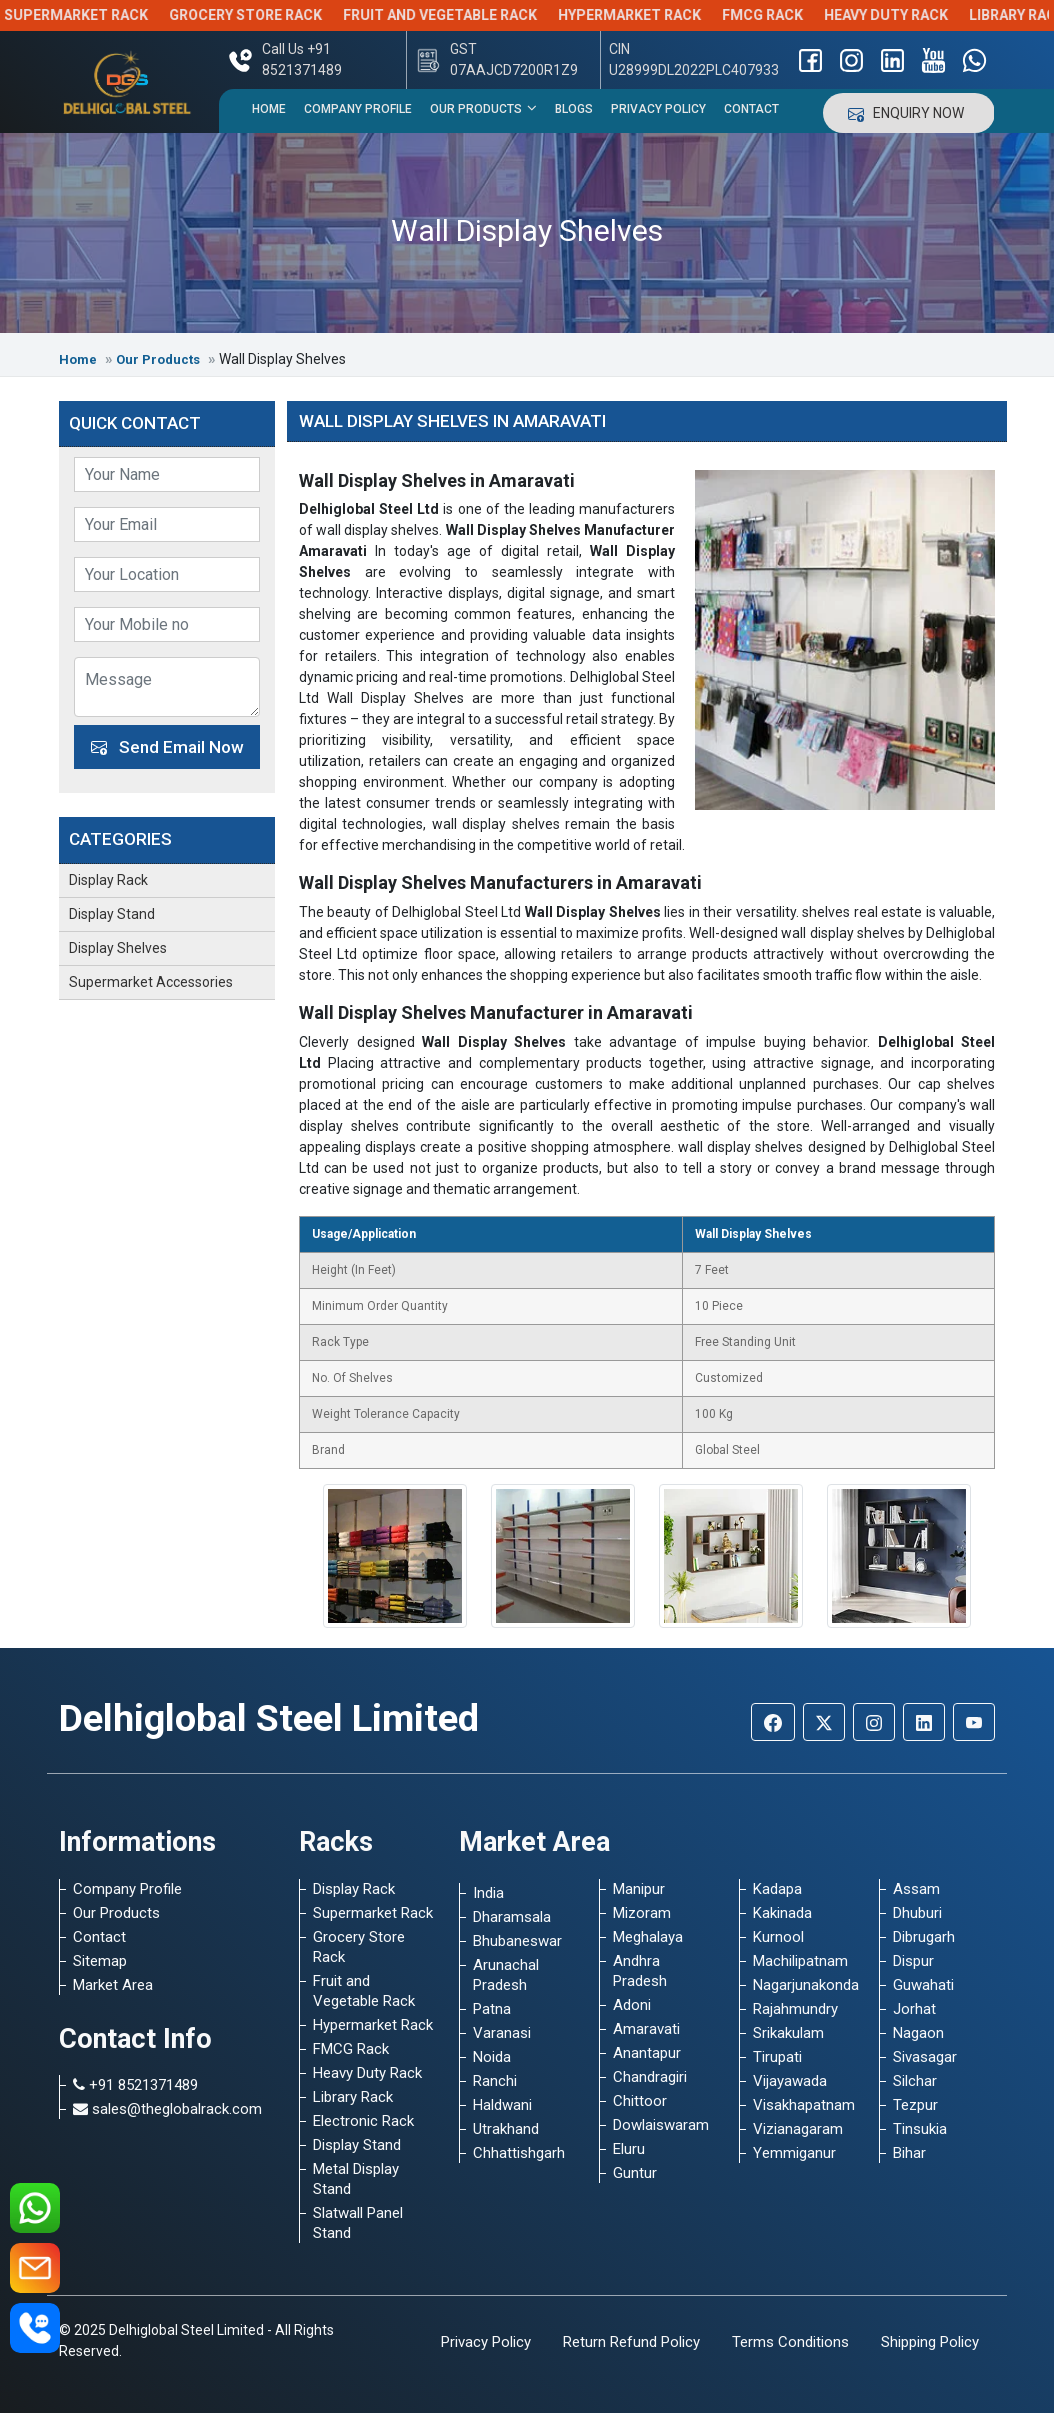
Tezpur (915, 2105)
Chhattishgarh (519, 2153)
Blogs (574, 109)
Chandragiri (650, 2077)
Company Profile (358, 109)
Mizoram (642, 1913)
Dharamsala (512, 1917)
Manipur (639, 1889)
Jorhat (914, 2009)
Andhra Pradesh (640, 1971)
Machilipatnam (800, 1961)
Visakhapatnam (804, 2105)
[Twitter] (824, 1722)
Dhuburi (917, 1913)
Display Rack (108, 880)
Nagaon (918, 2033)
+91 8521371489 (135, 2085)
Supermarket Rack (116, 15)
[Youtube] (974, 1722)
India (488, 1893)
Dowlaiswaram (661, 2125)
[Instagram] (874, 1722)
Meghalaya (648, 1937)
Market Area (113, 1985)
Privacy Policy (658, 109)
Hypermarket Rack (669, 15)
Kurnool (778, 1937)
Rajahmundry (795, 2009)
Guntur (635, 2173)
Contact (751, 109)
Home (269, 109)
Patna (492, 2009)
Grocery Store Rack (285, 15)
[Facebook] (773, 1722)
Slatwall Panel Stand (358, 2223)
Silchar (915, 2081)
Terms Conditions (790, 2342)
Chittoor (640, 2101)
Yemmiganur (794, 2153)
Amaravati (646, 2029)
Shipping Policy (930, 2342)
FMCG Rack (802, 15)
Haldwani (502, 2105)
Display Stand (112, 914)
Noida (492, 2057)
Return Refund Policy (631, 2342)
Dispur (913, 1961)
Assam (916, 1889)
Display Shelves (118, 948)
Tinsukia (920, 2129)
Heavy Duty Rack (926, 15)
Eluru (629, 2149)
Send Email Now (167, 747)
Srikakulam (788, 2033)
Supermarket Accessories (151, 982)
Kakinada (782, 1913)
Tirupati (777, 2057)
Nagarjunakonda (804, 1985)
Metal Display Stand (356, 2179)
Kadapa (777, 1889)
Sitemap (100, 1961)
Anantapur (647, 2053)
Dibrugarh (924, 1937)
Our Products (483, 108)
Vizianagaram (798, 2129)
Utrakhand (506, 2129)
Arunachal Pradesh (506, 1975)
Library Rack (353, 2097)
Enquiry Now (909, 113)
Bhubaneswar (517, 1941)
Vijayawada (790, 2081)
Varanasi (502, 2033)
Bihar (909, 2153)
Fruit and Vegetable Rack (480, 15)
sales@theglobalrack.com (167, 2109)
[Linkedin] (924, 1722)
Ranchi (495, 2081)
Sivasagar (925, 2057)
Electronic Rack (363, 2121)
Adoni (632, 2005)
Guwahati (923, 1985)
